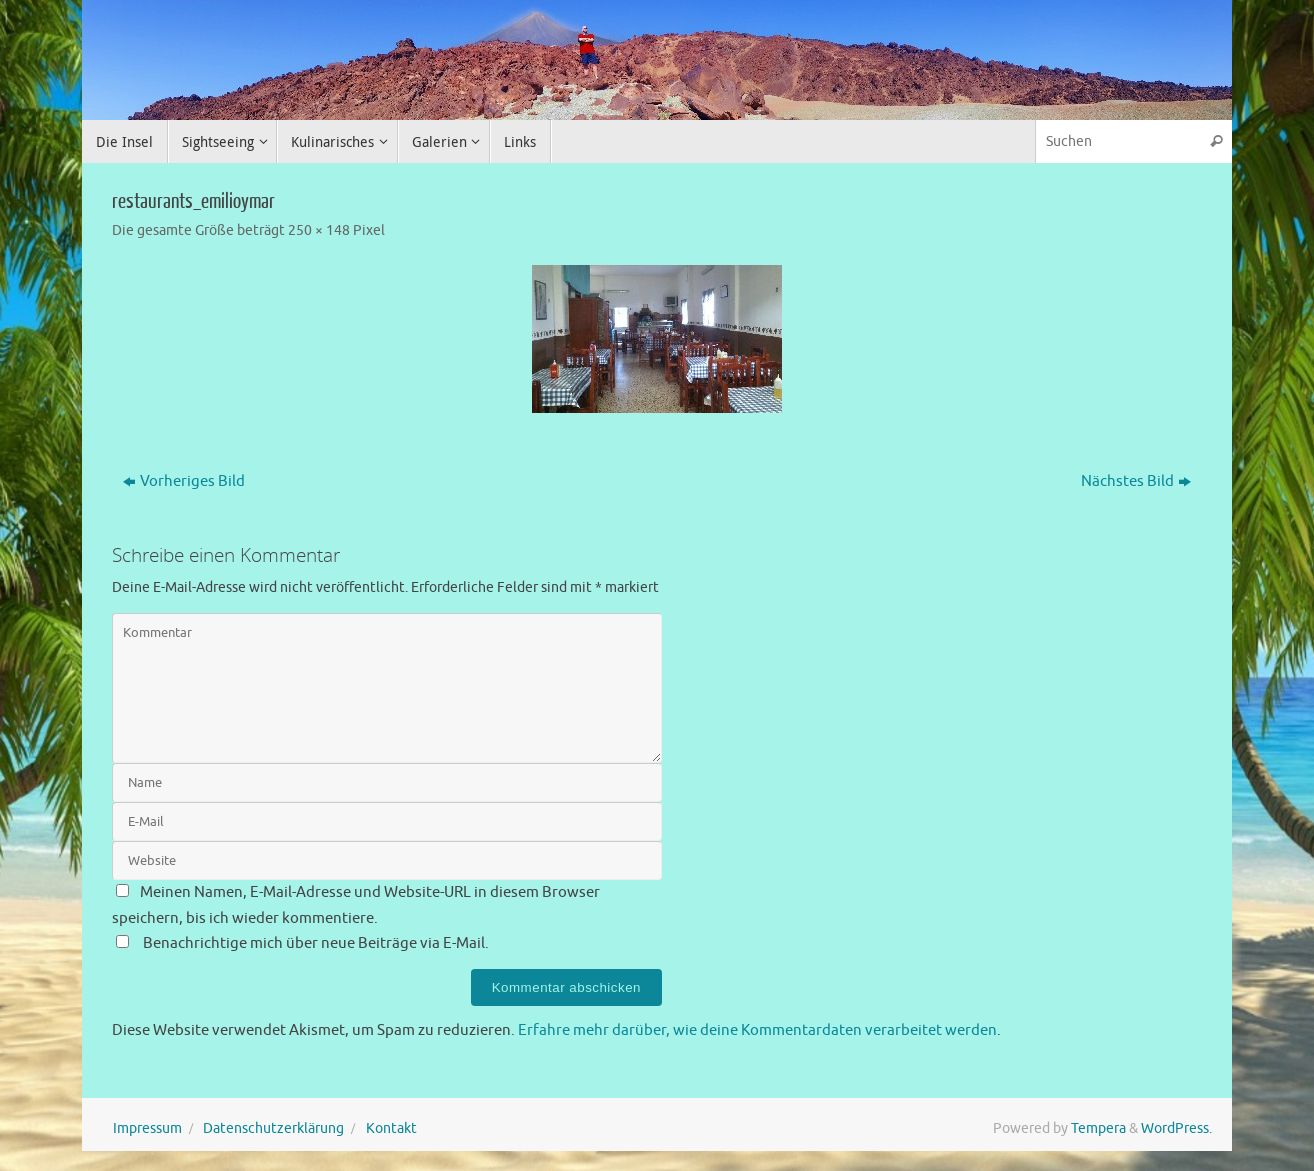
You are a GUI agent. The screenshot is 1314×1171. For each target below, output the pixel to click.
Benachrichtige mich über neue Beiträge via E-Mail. (316, 943)
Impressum (147, 1128)
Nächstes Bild (1136, 481)
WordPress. (1176, 1128)
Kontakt (391, 1128)
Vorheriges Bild (184, 481)
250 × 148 (319, 230)
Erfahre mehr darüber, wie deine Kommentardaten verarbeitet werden (757, 1030)
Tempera (1098, 1128)
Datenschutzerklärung (273, 1128)
